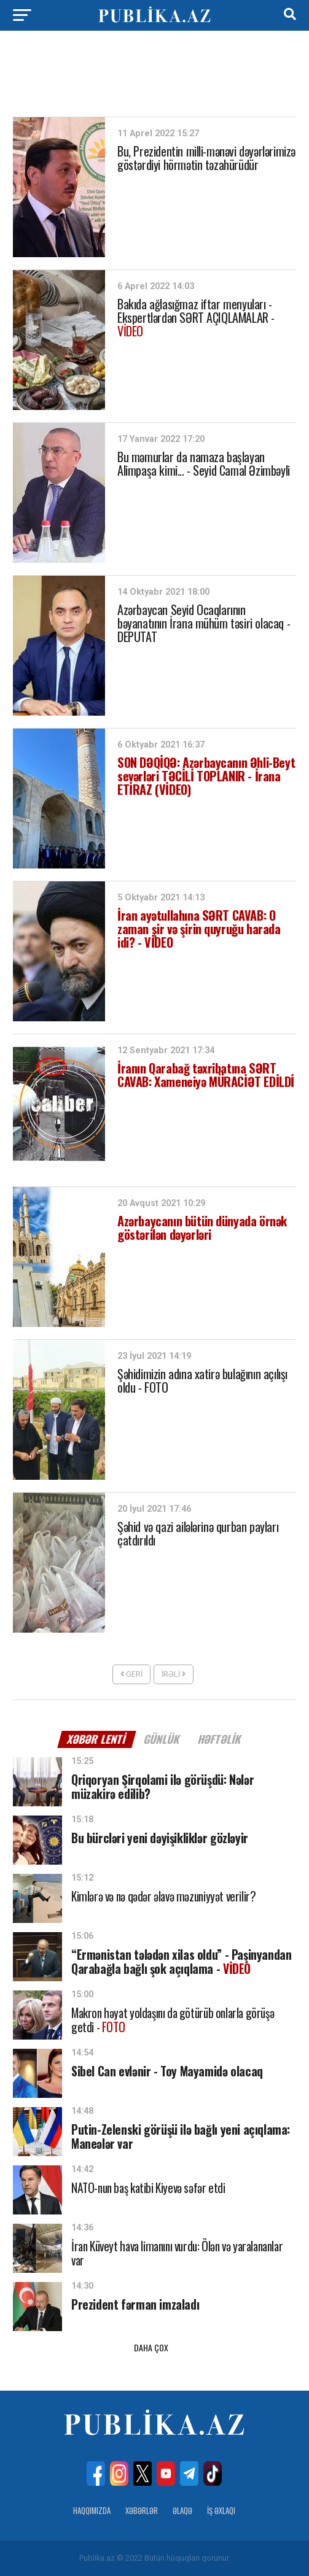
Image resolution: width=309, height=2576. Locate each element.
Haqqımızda (92, 2510)
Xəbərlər (141, 2510)
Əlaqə (182, 2510)
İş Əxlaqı (221, 2510)
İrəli (174, 1674)
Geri (131, 1674)
